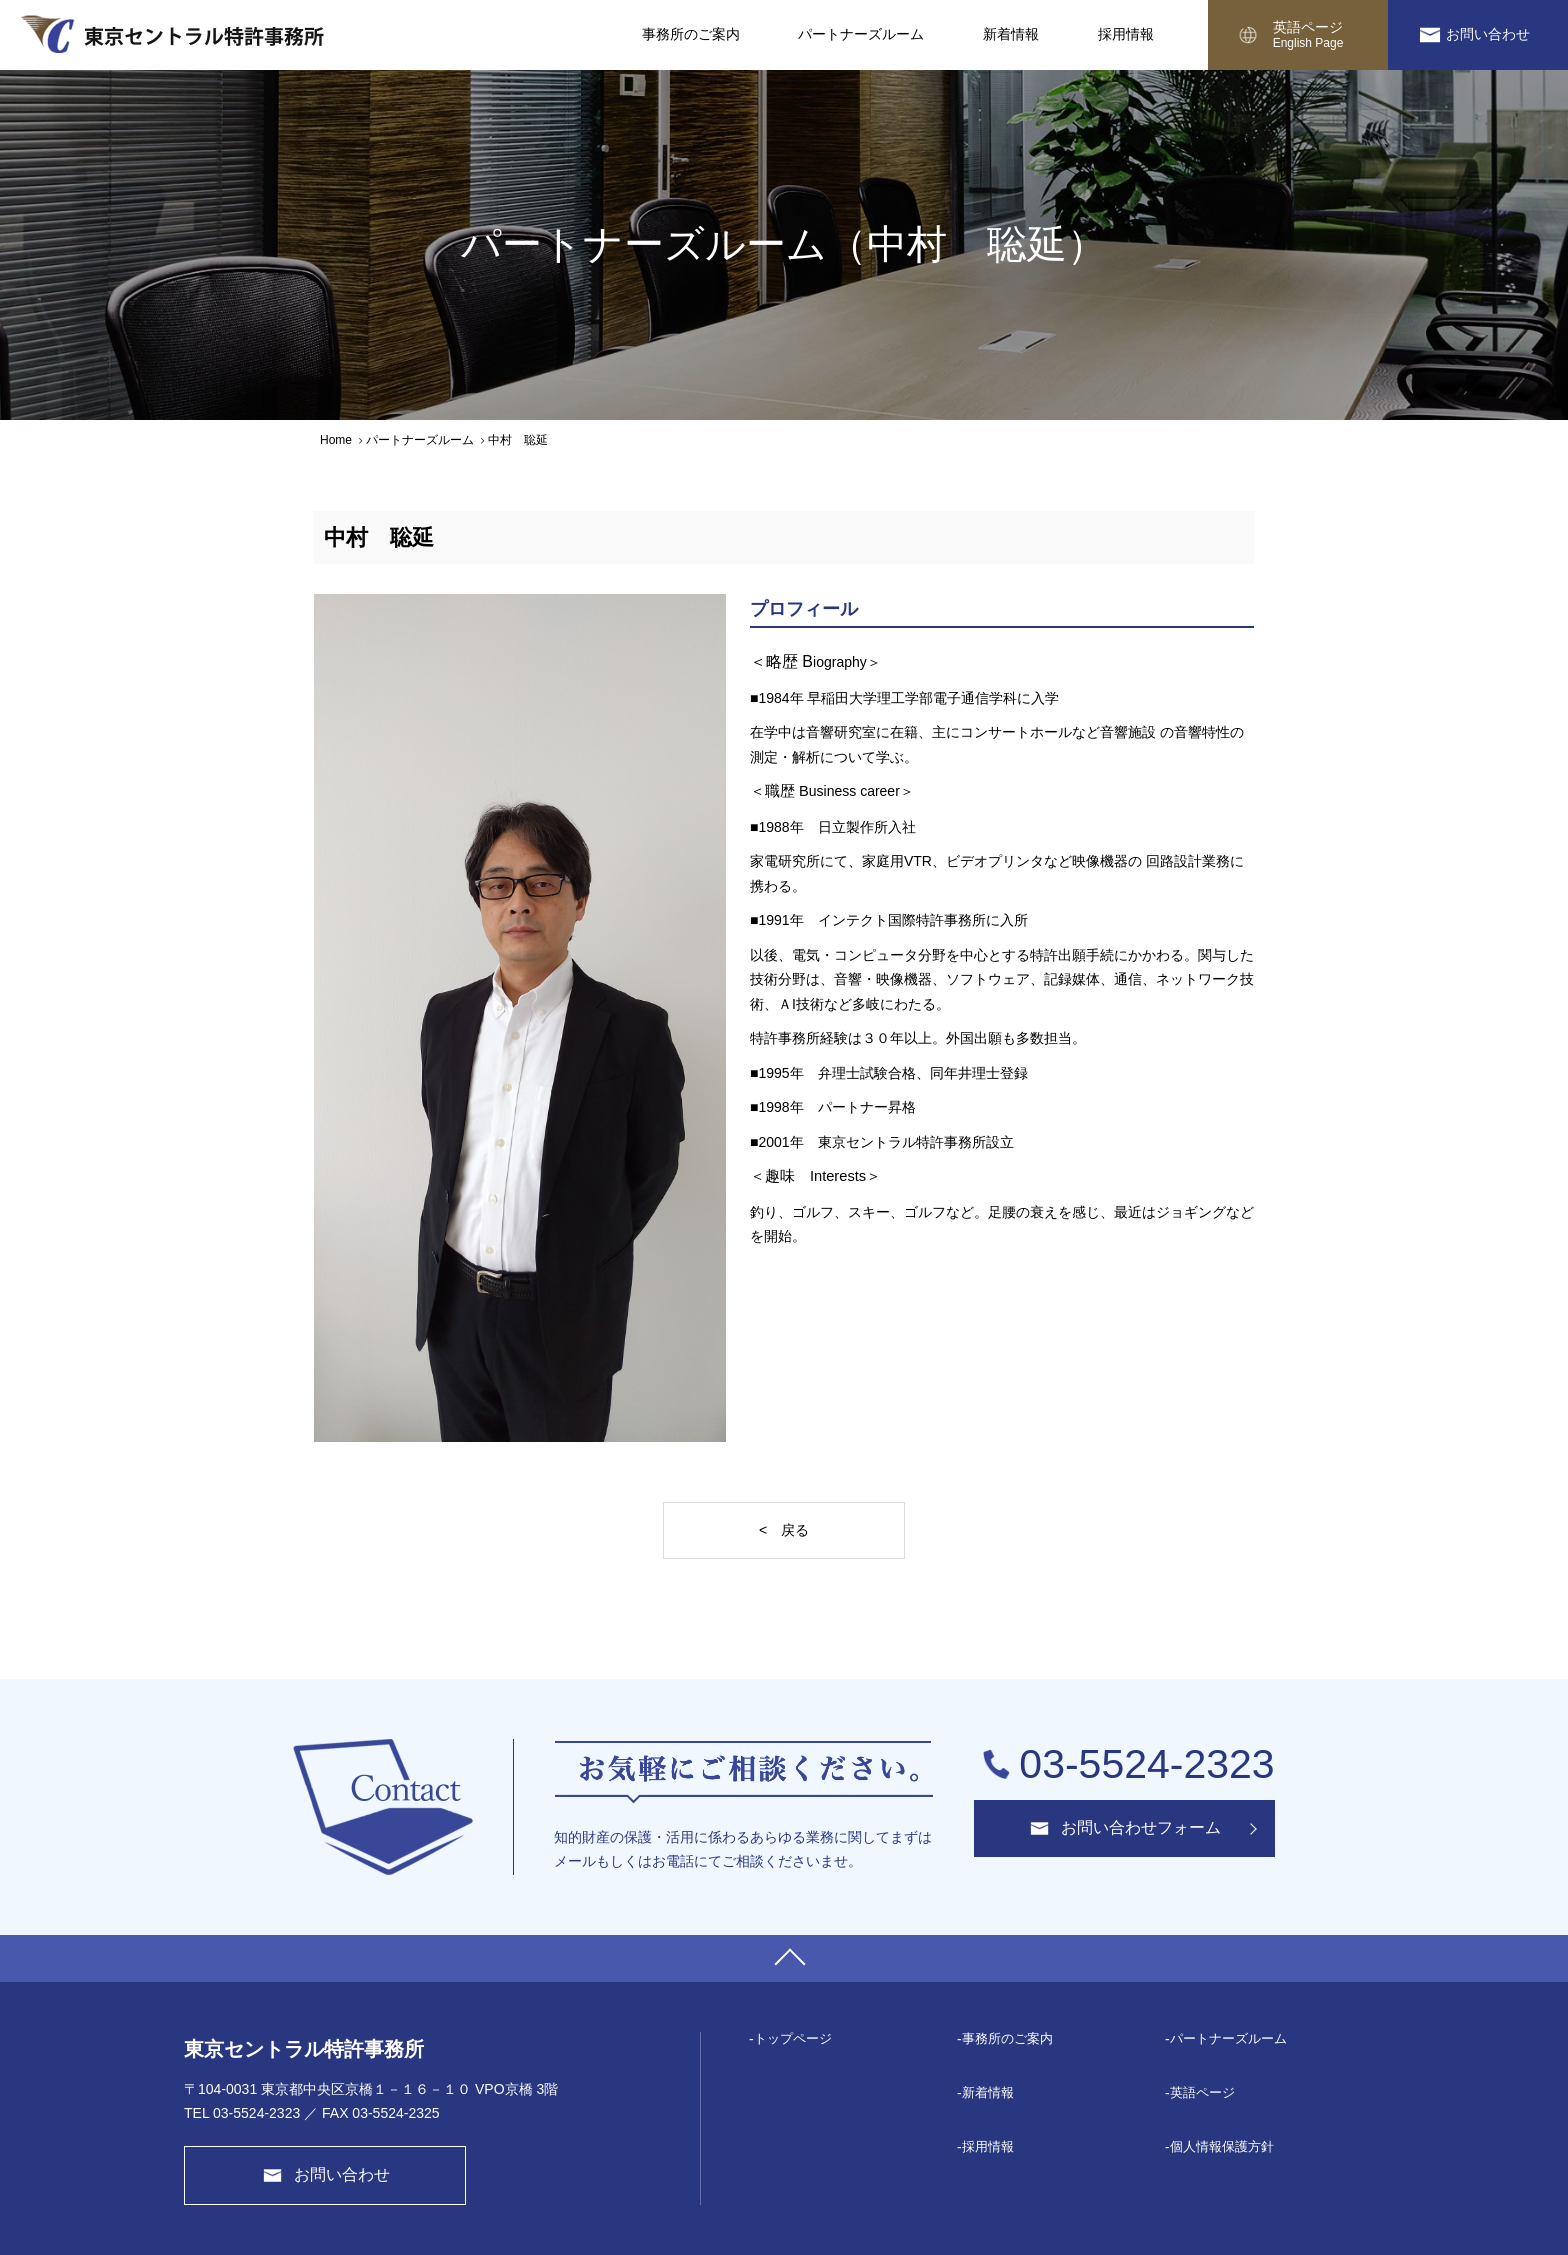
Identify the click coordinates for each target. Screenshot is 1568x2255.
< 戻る (784, 1530)
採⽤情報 (988, 2146)
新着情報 (988, 2092)
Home (336, 440)
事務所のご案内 (1007, 2038)
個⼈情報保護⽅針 (1222, 2146)
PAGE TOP (784, 1958)
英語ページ (1308, 35)
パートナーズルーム (420, 440)
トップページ (793, 2038)
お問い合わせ (1488, 34)
